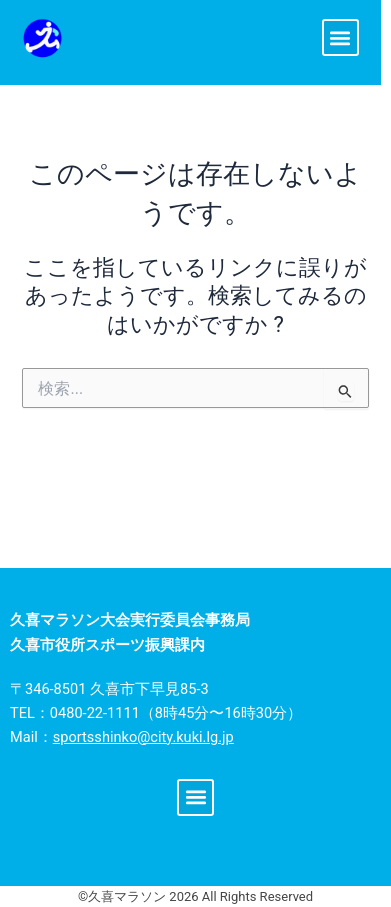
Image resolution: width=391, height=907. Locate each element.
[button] (340, 37)
